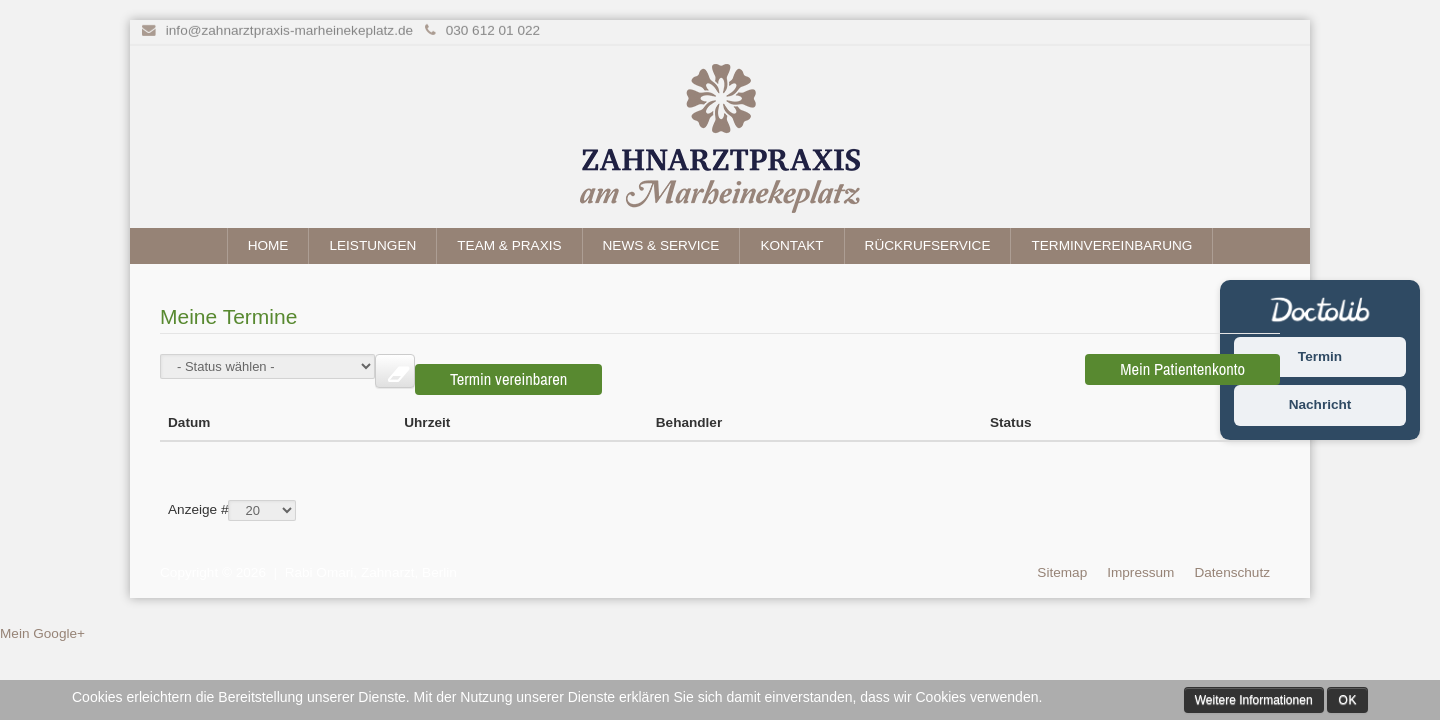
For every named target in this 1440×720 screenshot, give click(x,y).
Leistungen (372, 245)
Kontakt (791, 245)
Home (268, 245)
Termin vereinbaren (981, 369)
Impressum (1140, 556)
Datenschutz (1232, 556)
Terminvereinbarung (1111, 245)
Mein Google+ (42, 618)
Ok (1347, 700)
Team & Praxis (509, 245)
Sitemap (1062, 556)
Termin (1320, 356)
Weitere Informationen (1254, 700)
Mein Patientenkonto (1182, 369)
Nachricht (1320, 405)
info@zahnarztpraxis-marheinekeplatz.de (289, 29)
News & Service (661, 245)
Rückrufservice (928, 245)
